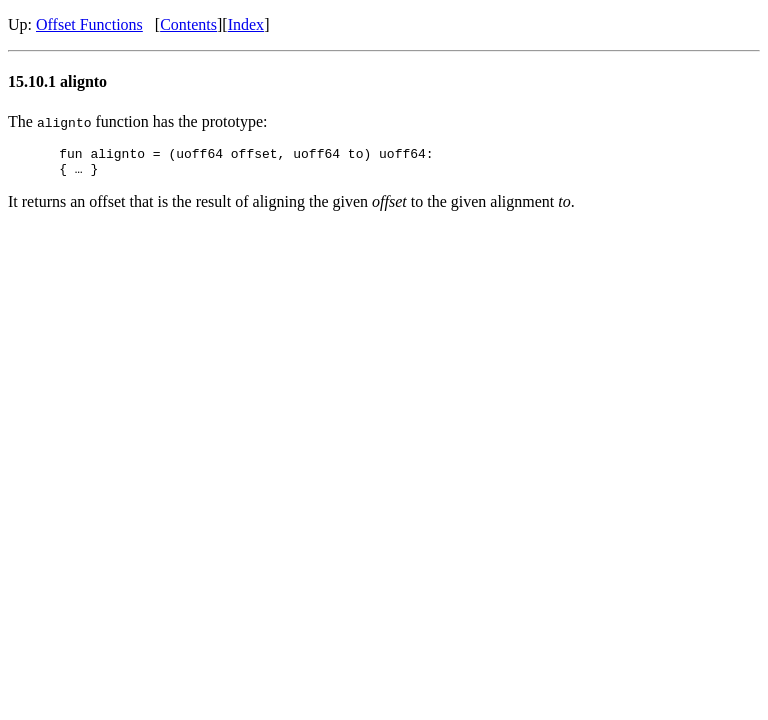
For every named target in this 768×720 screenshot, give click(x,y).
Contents (188, 24)
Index (246, 24)
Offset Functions (89, 24)
